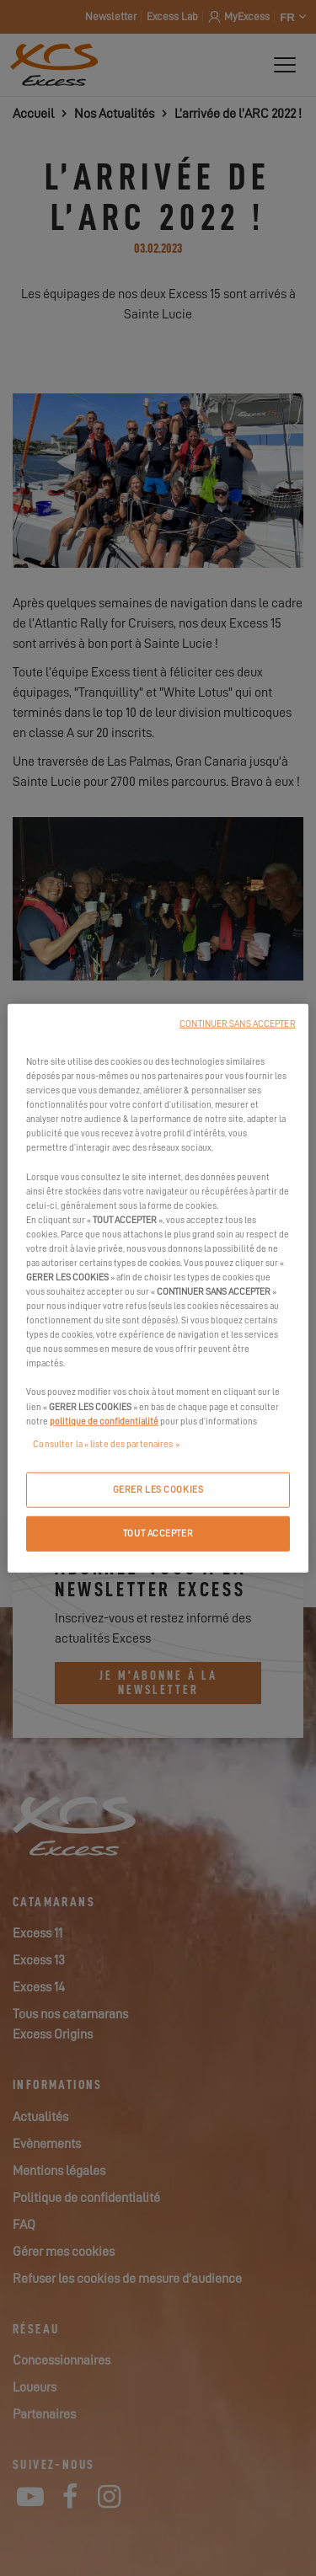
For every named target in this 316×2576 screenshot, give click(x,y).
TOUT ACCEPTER (158, 1532)
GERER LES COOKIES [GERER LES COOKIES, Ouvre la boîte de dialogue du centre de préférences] (158, 1489)
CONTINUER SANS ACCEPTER (237, 1024)
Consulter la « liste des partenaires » (106, 1443)
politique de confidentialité (104, 1420)
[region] (158, 1288)
